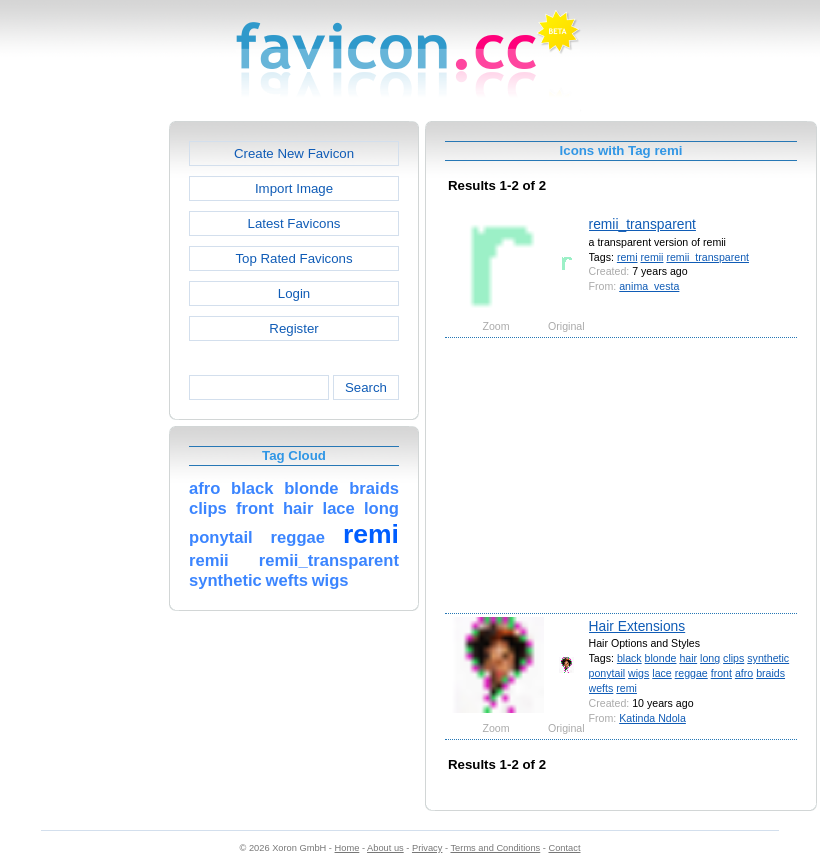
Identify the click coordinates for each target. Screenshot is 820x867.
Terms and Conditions (495, 848)
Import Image (294, 188)
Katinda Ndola (652, 718)
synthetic (768, 658)
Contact (565, 848)
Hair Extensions (637, 626)
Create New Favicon (294, 153)
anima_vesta (649, 286)
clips (733, 658)
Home (347, 848)
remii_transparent (642, 224)
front (721, 673)
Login (294, 293)
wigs (638, 673)
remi (627, 257)
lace (661, 673)
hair (688, 658)
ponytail (607, 673)
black (629, 658)
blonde (661, 658)
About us (385, 848)
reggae (691, 673)
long (710, 658)
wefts (601, 688)
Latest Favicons (294, 223)
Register (293, 328)
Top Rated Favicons (293, 258)
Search (366, 387)
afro (744, 673)
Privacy (427, 848)
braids (770, 673)
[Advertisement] (83, 421)
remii (651, 257)
